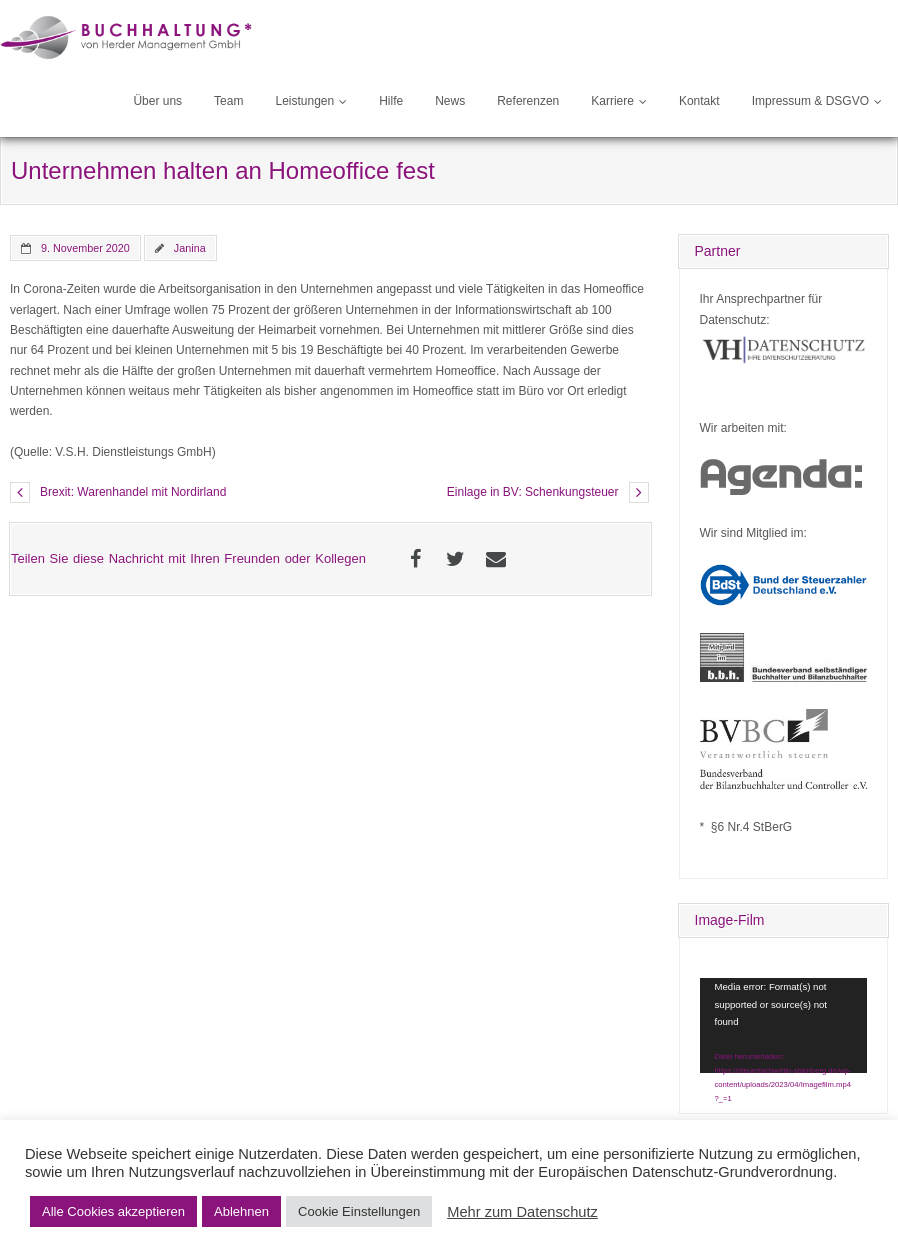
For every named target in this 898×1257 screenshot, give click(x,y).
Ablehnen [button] (241, 1211)
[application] (784, 1025)
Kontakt (699, 101)
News (450, 101)
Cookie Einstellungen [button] (359, 1211)
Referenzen (528, 101)
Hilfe (391, 101)
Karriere (612, 101)
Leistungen (304, 101)
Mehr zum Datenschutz (522, 1212)
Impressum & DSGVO (810, 101)
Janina (190, 248)
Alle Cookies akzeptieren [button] (113, 1211)
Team (228, 101)
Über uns (157, 101)
